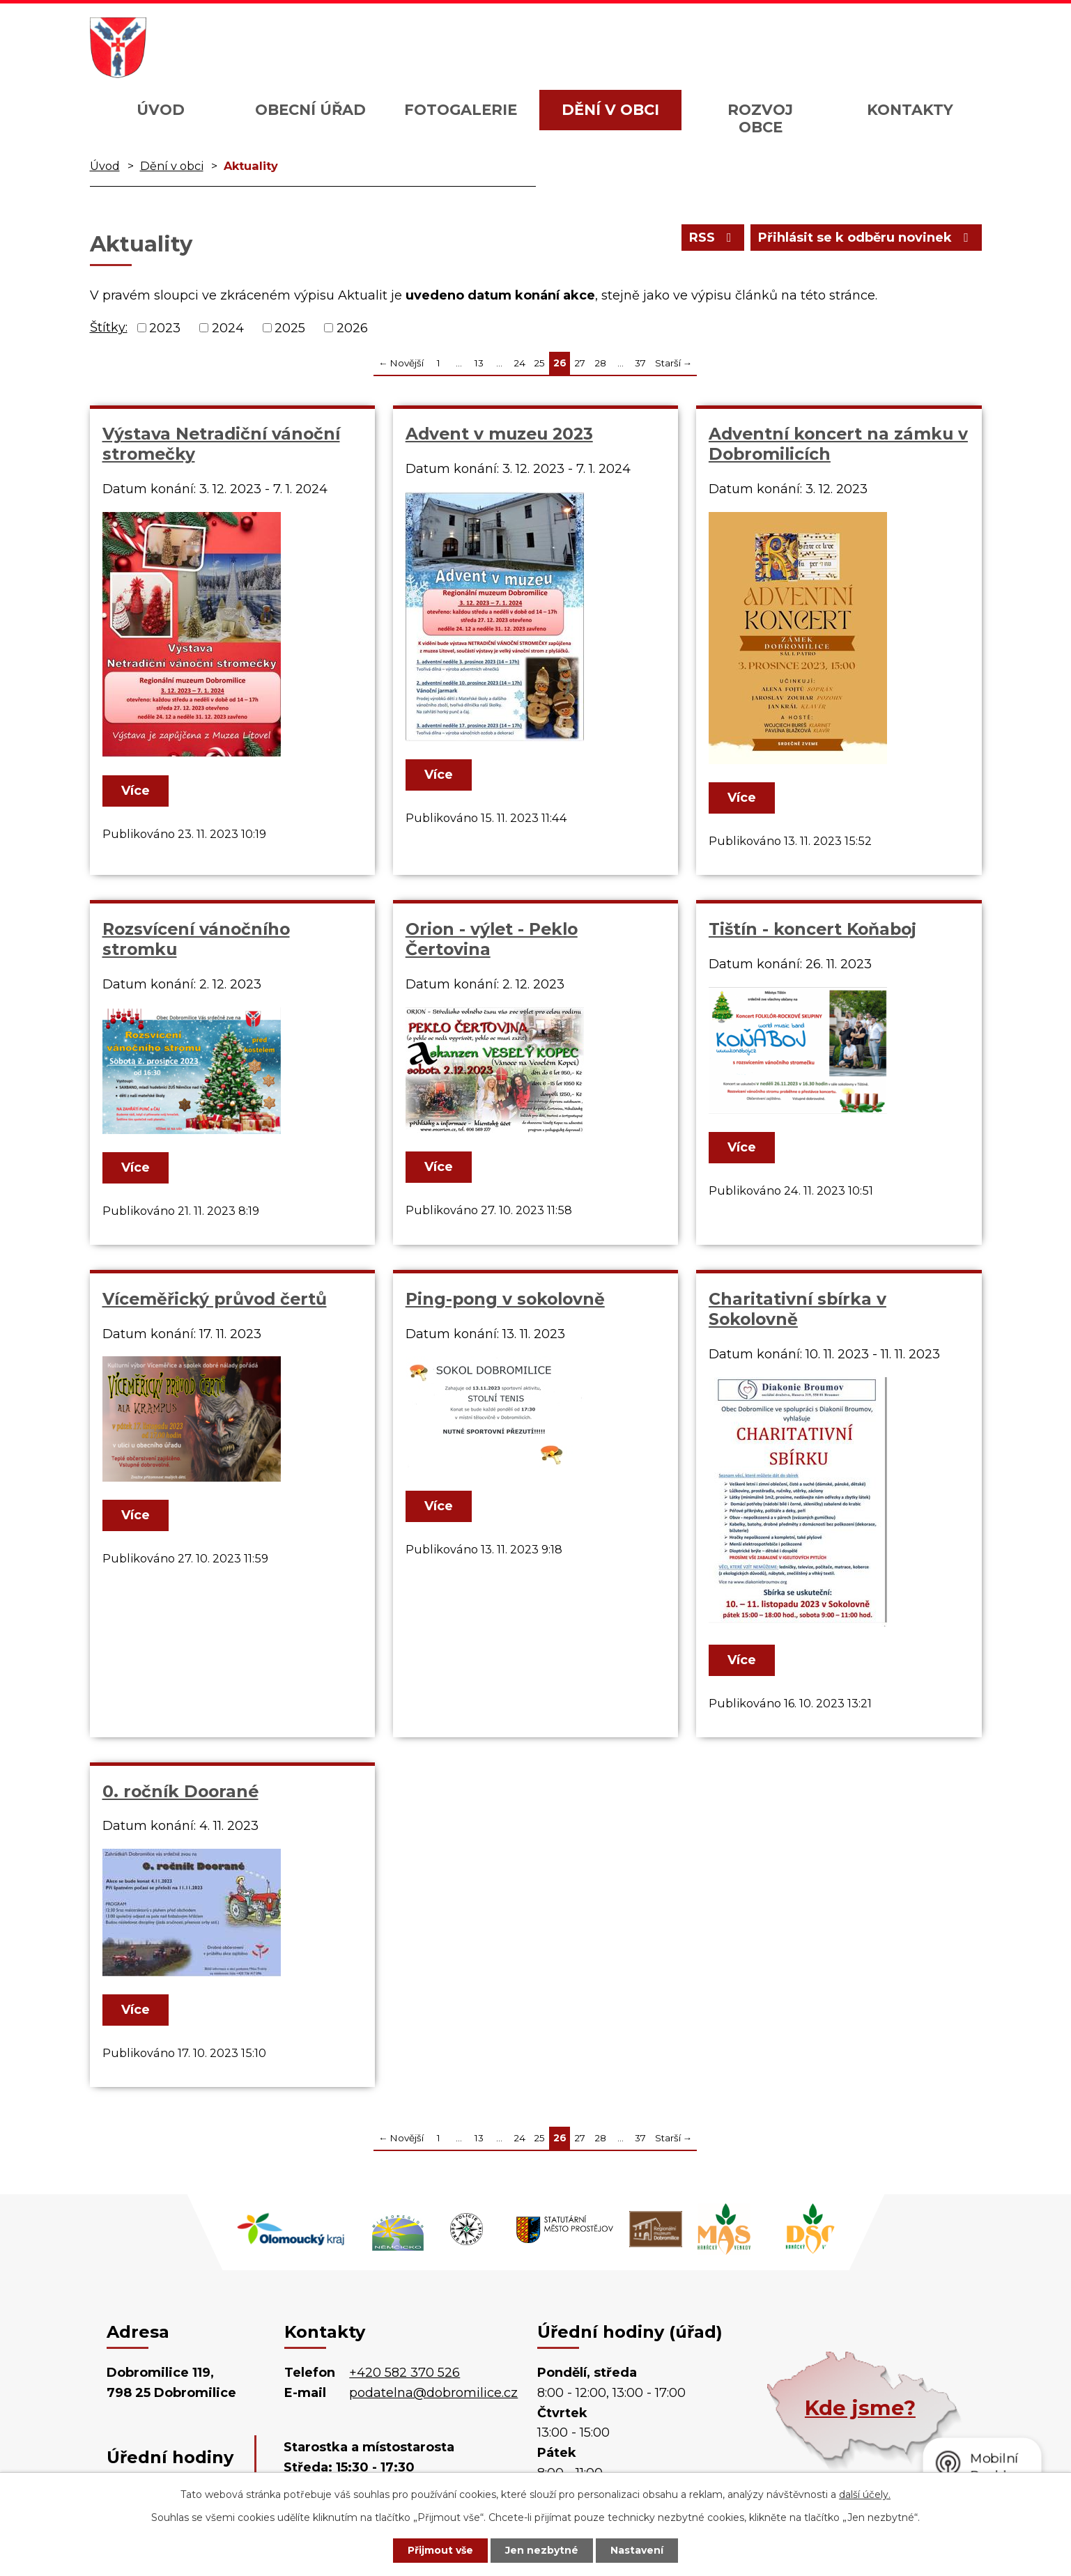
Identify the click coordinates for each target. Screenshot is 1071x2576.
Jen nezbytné (541, 2550)
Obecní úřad (310, 109)
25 (539, 362)
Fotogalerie (460, 109)
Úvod (161, 109)
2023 (164, 327)
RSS (713, 237)
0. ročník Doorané (180, 1791)
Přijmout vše (440, 2550)
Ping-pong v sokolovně (505, 1299)
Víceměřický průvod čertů (214, 1299)
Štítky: (109, 327)
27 (579, 362)
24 (519, 362)
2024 (228, 327)
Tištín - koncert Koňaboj (812, 929)
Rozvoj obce (760, 118)
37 (640, 362)
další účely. (865, 2494)
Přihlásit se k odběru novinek (866, 237)
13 (479, 362)
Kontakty (910, 109)
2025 (290, 327)
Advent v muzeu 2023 (499, 434)
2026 (352, 327)
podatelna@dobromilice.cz (433, 2392)
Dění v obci (610, 109)
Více (135, 790)
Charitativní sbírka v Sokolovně (797, 1309)
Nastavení (636, 2550)
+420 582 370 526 (404, 2372)
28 (600, 362)
